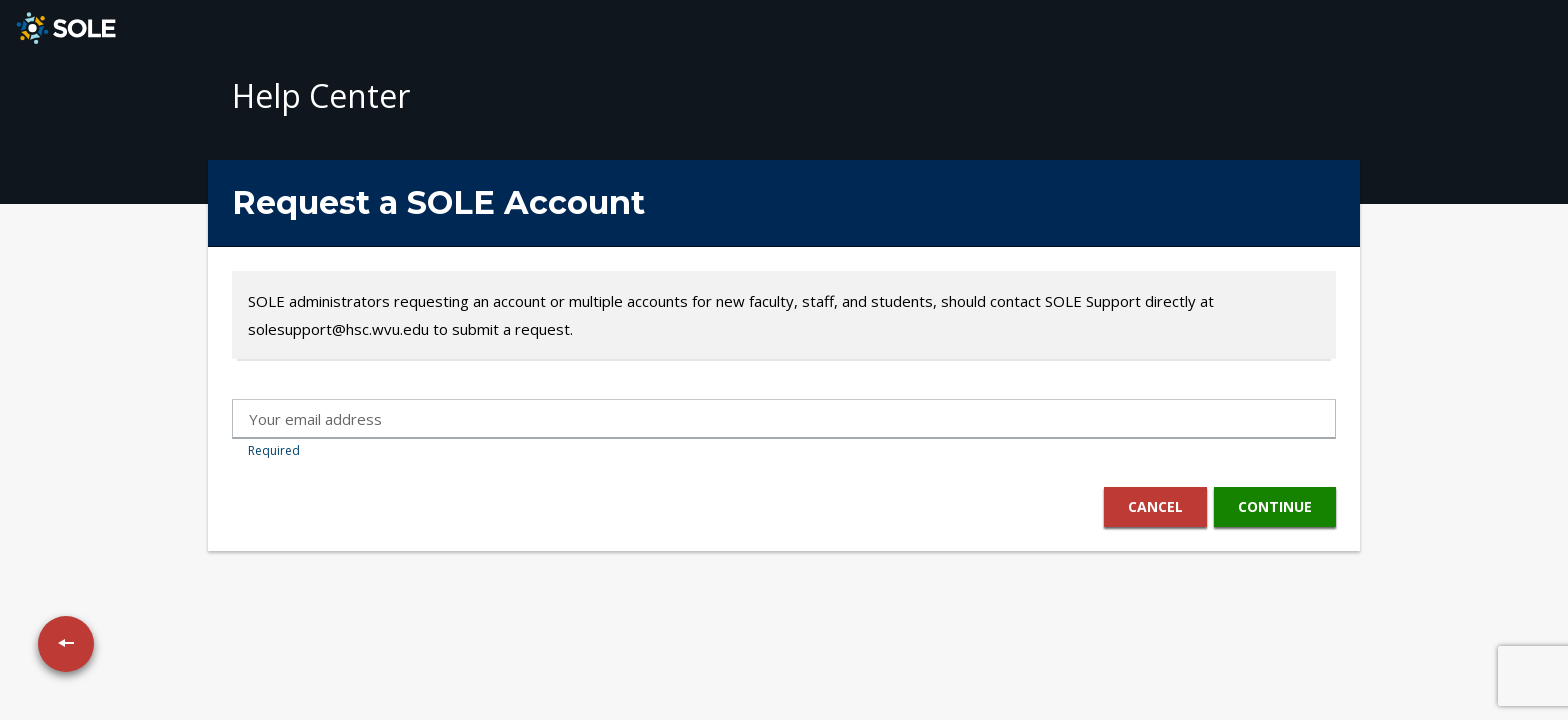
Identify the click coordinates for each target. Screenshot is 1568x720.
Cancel (1154, 506)
